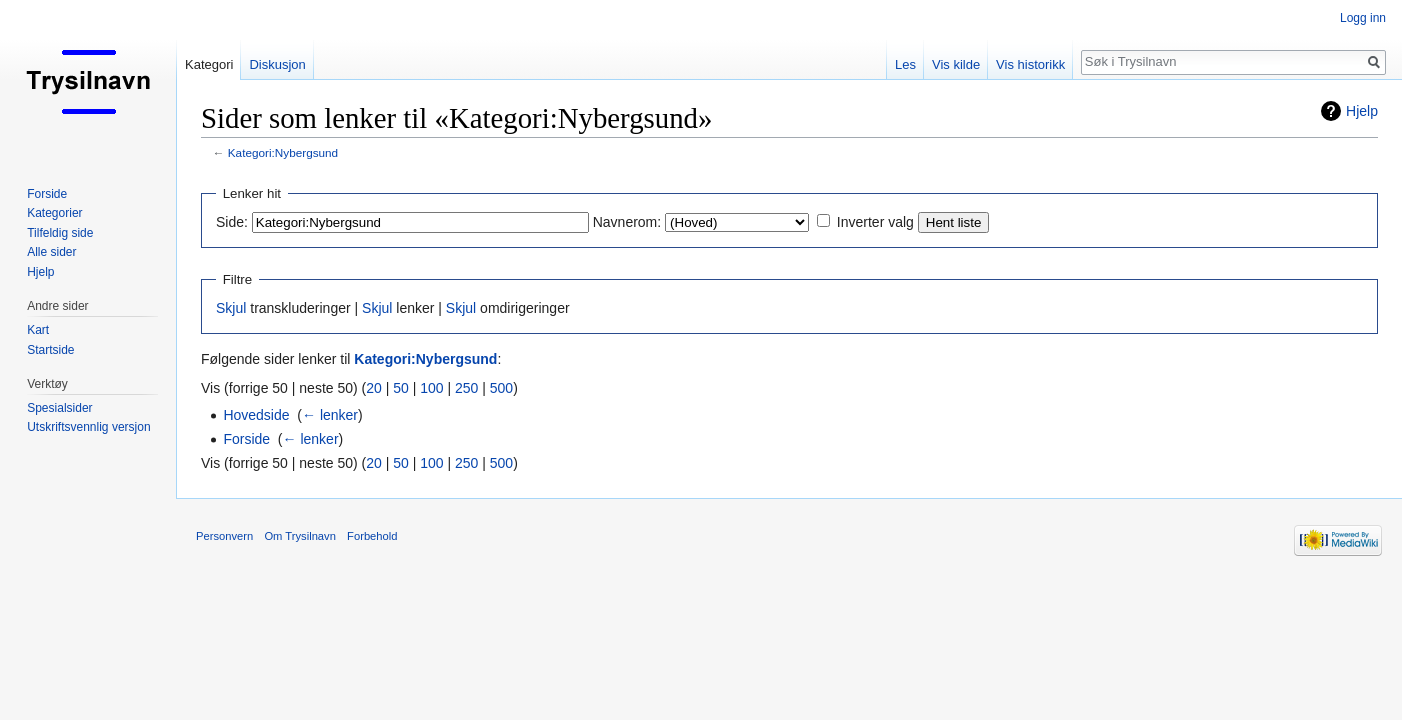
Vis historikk (1030, 64)
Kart (38, 330)
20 (374, 388)
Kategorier (54, 213)
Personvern (224, 536)
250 (466, 388)
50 (401, 388)
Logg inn (1363, 18)
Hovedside (256, 415)
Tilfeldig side (60, 233)
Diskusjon (277, 64)
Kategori (209, 64)
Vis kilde (956, 64)
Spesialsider (59, 408)
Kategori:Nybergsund (283, 152)
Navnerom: (627, 222)
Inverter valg (875, 222)
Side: (232, 222)
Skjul (231, 308)
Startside (50, 350)
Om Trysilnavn (300, 536)
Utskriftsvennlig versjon (88, 427)
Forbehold (372, 536)
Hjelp (1362, 111)
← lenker (330, 415)
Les (905, 64)
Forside (246, 439)
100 (431, 388)
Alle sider (51, 252)
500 (501, 388)
